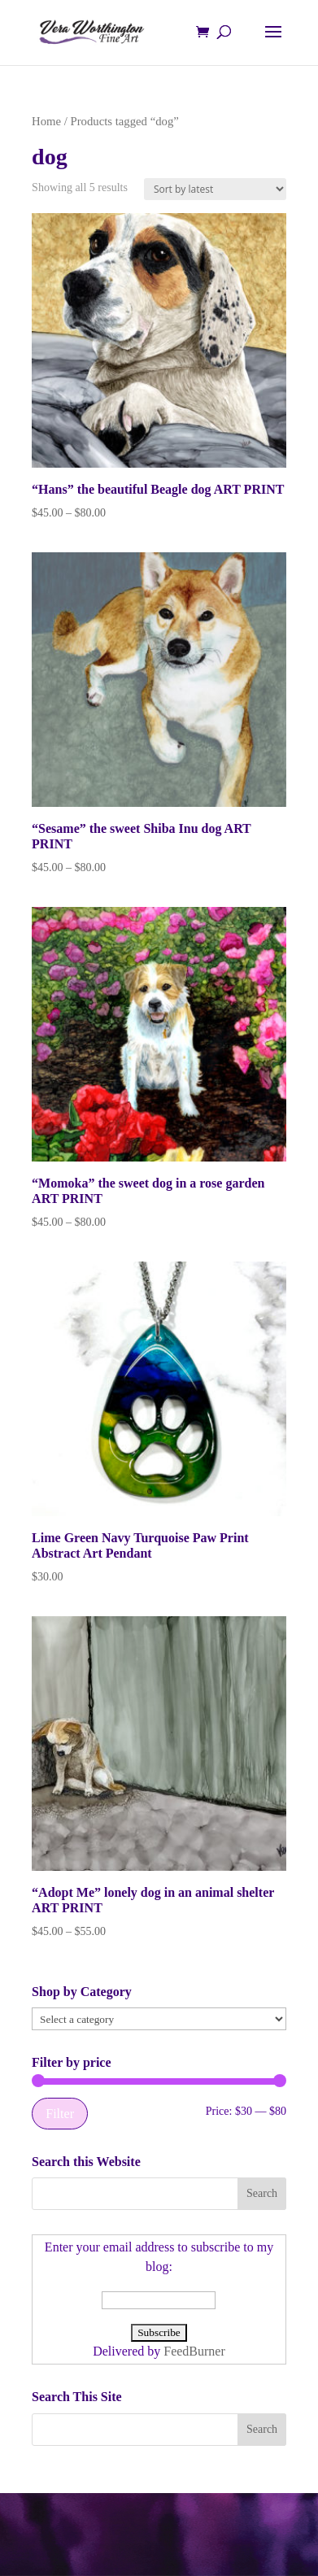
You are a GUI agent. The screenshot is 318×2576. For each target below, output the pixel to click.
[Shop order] (215, 189)
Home (46, 121)
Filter (60, 2114)
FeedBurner (194, 2351)
